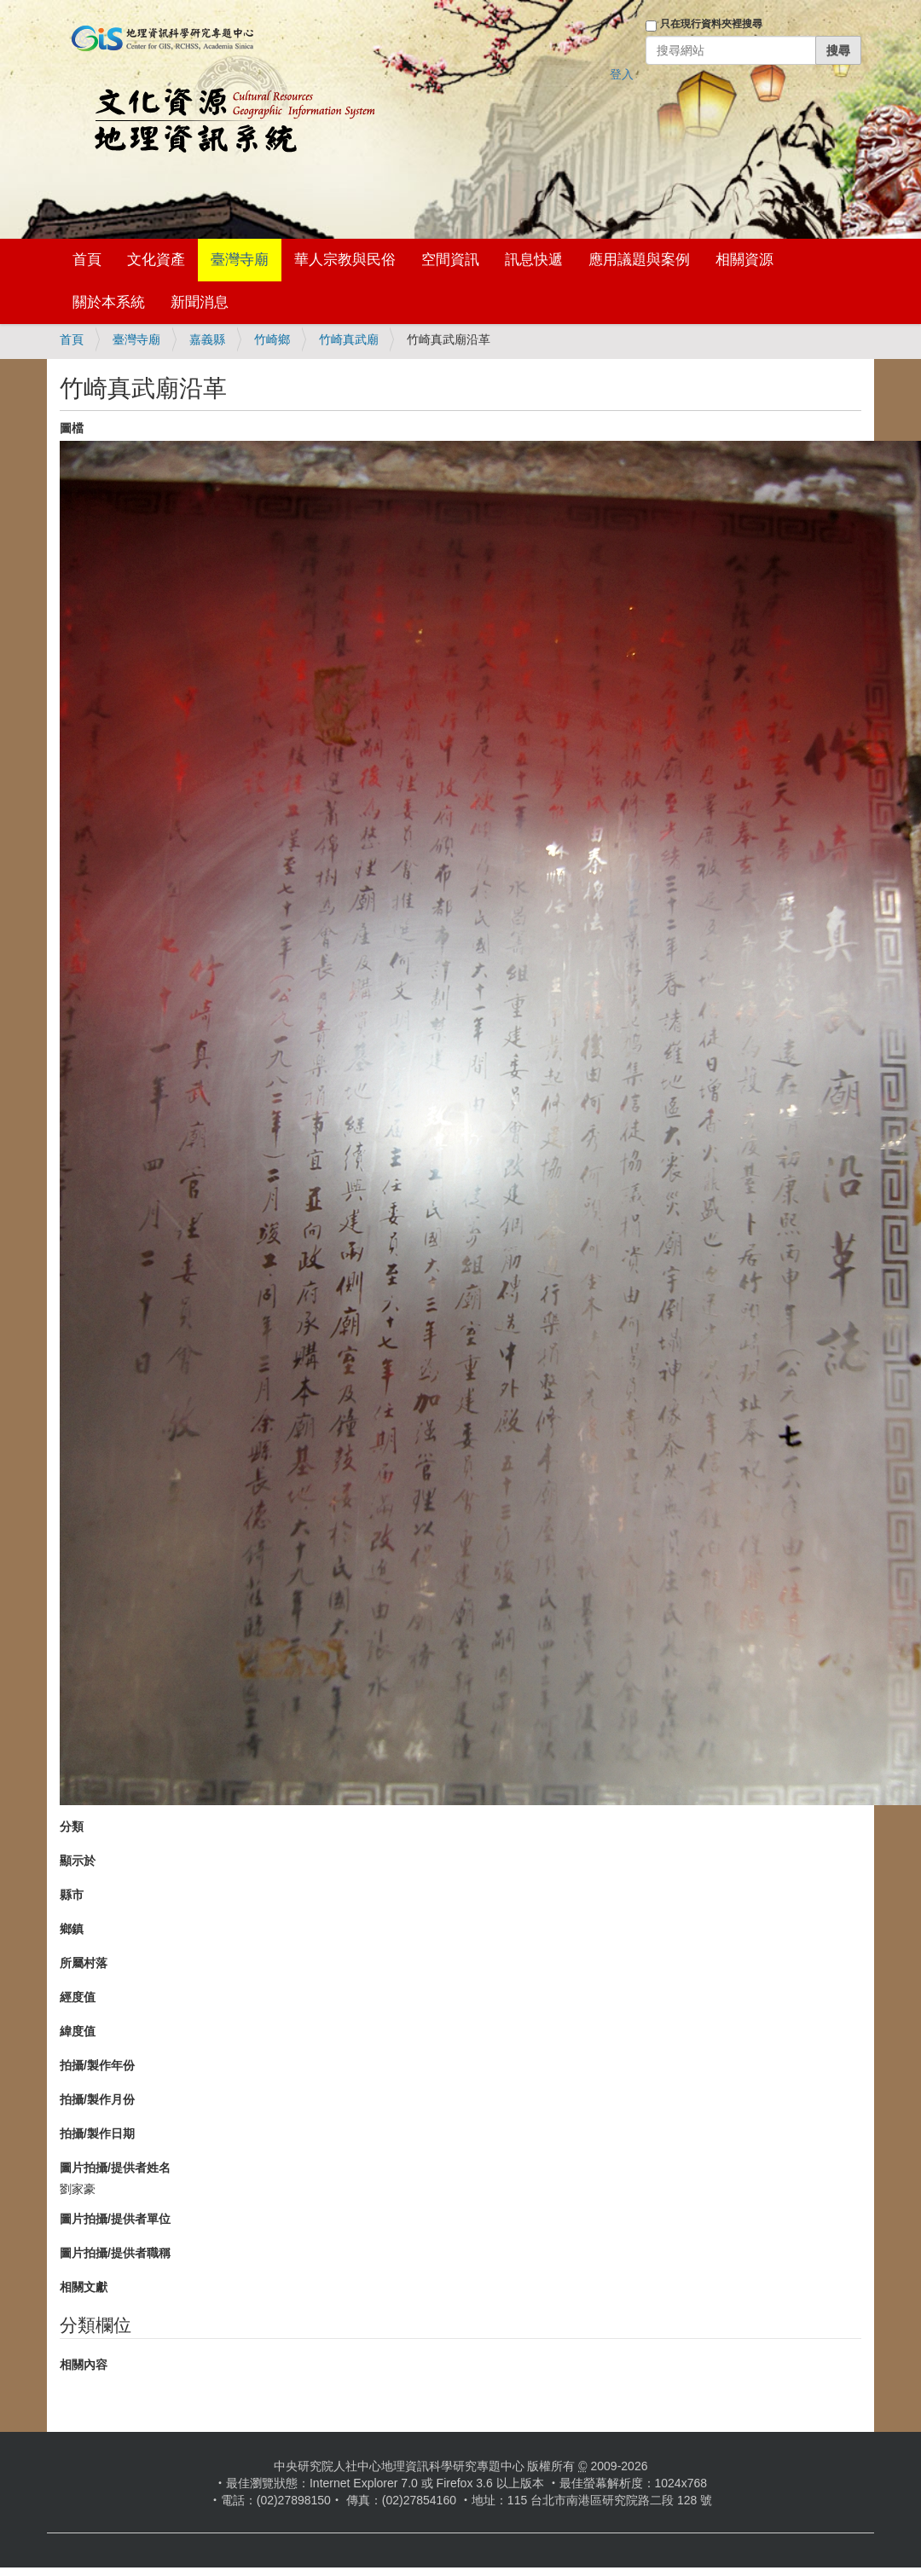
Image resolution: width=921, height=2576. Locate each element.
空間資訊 (450, 260)
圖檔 (72, 428)
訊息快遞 (534, 260)
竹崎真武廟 (349, 339)
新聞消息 (200, 302)
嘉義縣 (207, 339)
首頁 (86, 260)
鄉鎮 (72, 1929)
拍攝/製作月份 (97, 2099)
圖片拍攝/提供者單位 (115, 2219)
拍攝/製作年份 (97, 2065)
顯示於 (78, 1860)
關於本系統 (108, 302)
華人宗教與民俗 (345, 260)
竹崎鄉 (272, 339)
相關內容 (83, 2364)
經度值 (78, 1997)
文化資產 (156, 260)
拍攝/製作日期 (97, 2133)
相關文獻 (83, 2287)
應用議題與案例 (639, 260)
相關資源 (744, 260)
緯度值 (78, 2031)
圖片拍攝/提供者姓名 (115, 2167)
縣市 (72, 1895)
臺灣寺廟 (240, 260)
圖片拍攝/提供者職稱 (115, 2253)
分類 (72, 1826)
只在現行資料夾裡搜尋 (711, 24)
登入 (622, 74)
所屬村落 (83, 1963)
